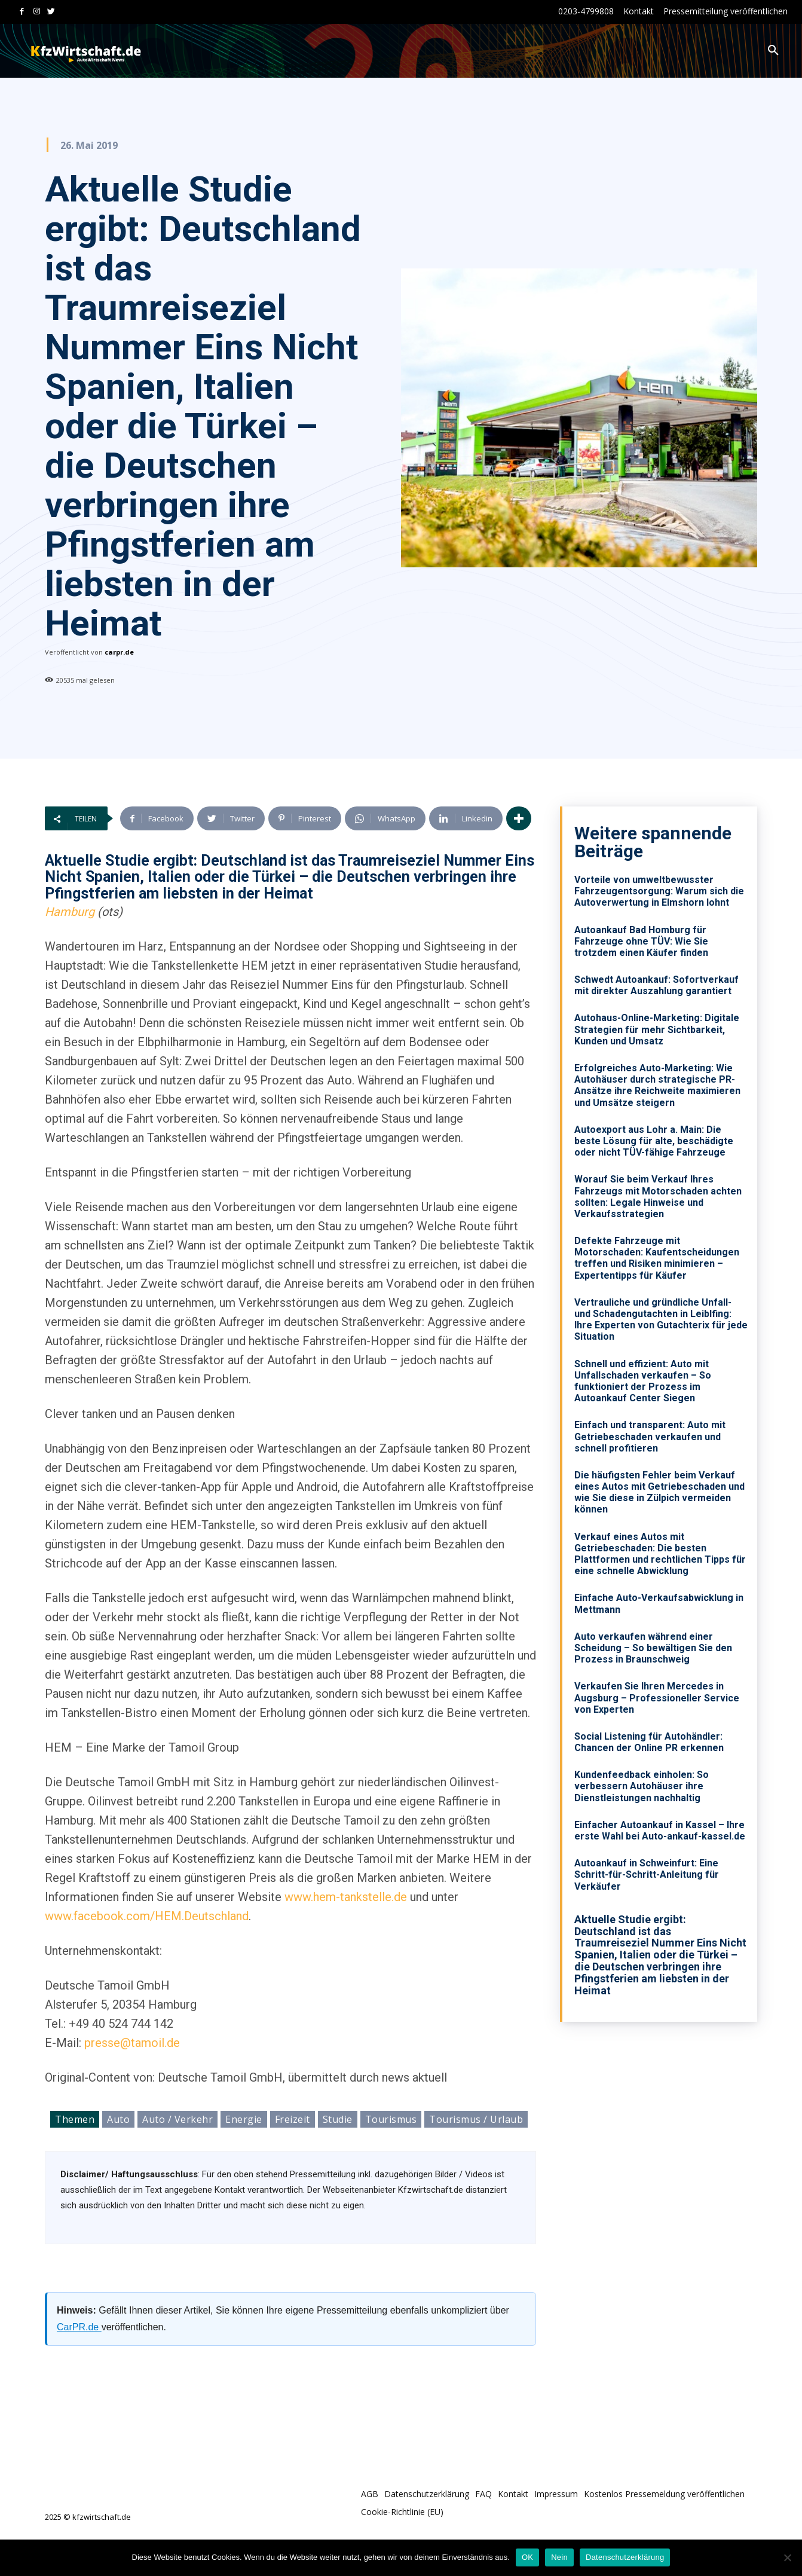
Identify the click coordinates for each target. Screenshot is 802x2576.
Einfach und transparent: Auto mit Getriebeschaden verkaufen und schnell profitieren (650, 1436)
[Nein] (787, 2557)
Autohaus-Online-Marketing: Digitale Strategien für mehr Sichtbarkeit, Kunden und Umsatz (656, 1029)
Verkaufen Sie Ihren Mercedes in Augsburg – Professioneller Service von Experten (656, 1697)
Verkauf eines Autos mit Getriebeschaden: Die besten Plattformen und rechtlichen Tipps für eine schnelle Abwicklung (660, 1554)
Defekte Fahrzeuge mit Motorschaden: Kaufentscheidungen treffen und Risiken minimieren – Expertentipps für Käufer (656, 1258)
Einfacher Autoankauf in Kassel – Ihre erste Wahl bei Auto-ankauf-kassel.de (659, 1830)
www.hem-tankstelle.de (345, 1897)
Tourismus (391, 2119)
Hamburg (69, 911)
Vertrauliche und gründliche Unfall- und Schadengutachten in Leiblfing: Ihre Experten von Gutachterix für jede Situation (661, 1320)
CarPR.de (79, 2327)
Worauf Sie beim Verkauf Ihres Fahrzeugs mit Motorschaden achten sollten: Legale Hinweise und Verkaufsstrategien (658, 1197)
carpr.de (119, 651)
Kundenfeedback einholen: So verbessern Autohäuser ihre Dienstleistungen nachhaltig (641, 1786)
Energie (243, 2119)
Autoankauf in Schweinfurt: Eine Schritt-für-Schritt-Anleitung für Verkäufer (646, 1874)
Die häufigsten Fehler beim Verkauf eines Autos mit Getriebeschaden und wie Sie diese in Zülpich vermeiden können (659, 1492)
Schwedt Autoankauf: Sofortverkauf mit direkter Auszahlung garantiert (656, 985)
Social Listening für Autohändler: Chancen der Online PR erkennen (649, 1742)
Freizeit (292, 2119)
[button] (773, 50)
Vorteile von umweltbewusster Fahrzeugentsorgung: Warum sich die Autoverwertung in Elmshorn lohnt (659, 891)
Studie (338, 2119)
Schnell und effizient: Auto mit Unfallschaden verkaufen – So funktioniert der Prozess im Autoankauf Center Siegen (642, 1381)
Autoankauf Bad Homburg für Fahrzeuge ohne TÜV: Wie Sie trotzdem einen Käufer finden (641, 941)
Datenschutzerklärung (625, 2557)
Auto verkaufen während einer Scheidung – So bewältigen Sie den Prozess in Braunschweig (653, 1648)
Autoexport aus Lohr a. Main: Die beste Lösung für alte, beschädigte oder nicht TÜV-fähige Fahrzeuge (653, 1141)
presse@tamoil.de (132, 2043)
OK (527, 2557)
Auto (118, 2119)
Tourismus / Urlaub (476, 2119)
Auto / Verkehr (177, 2119)
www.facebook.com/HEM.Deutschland (147, 1916)
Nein (559, 2557)
